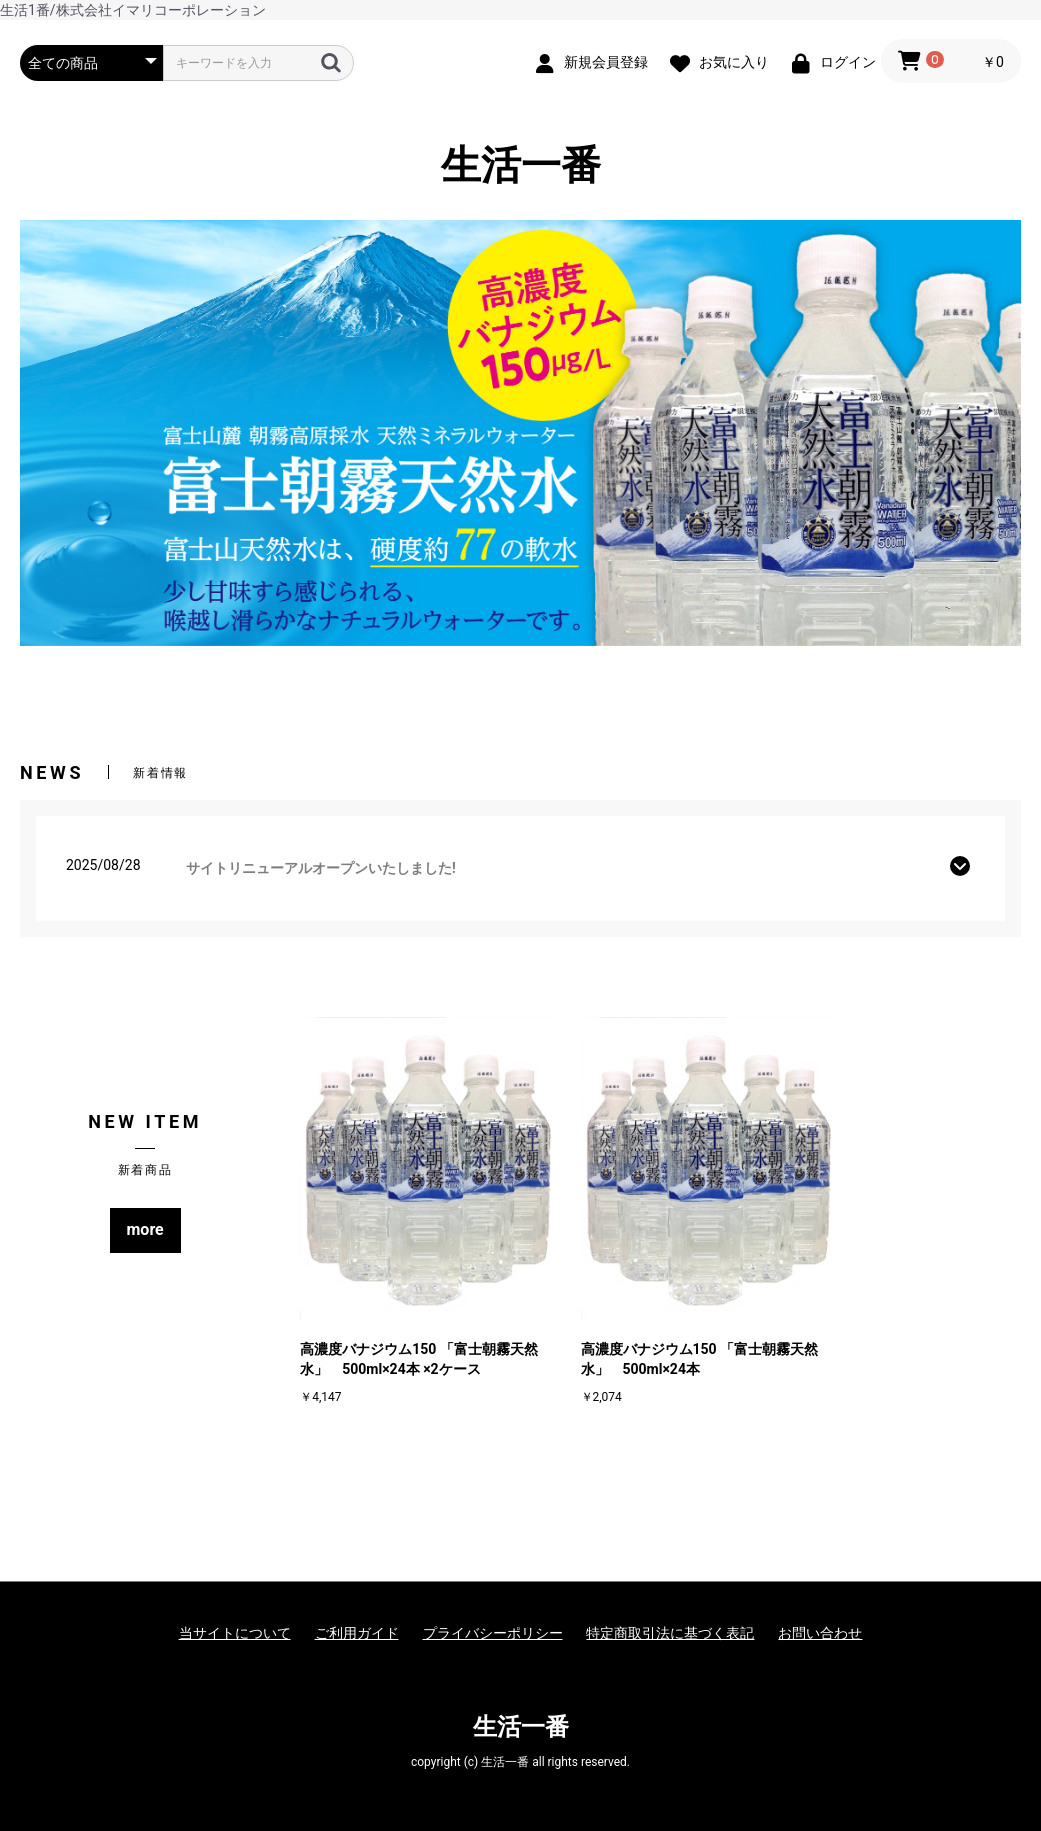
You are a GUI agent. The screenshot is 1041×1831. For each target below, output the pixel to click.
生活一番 (521, 165)
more (145, 1229)
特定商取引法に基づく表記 (670, 1633)
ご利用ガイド (357, 1633)
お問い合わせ (820, 1633)
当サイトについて (235, 1633)
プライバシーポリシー (493, 1633)
